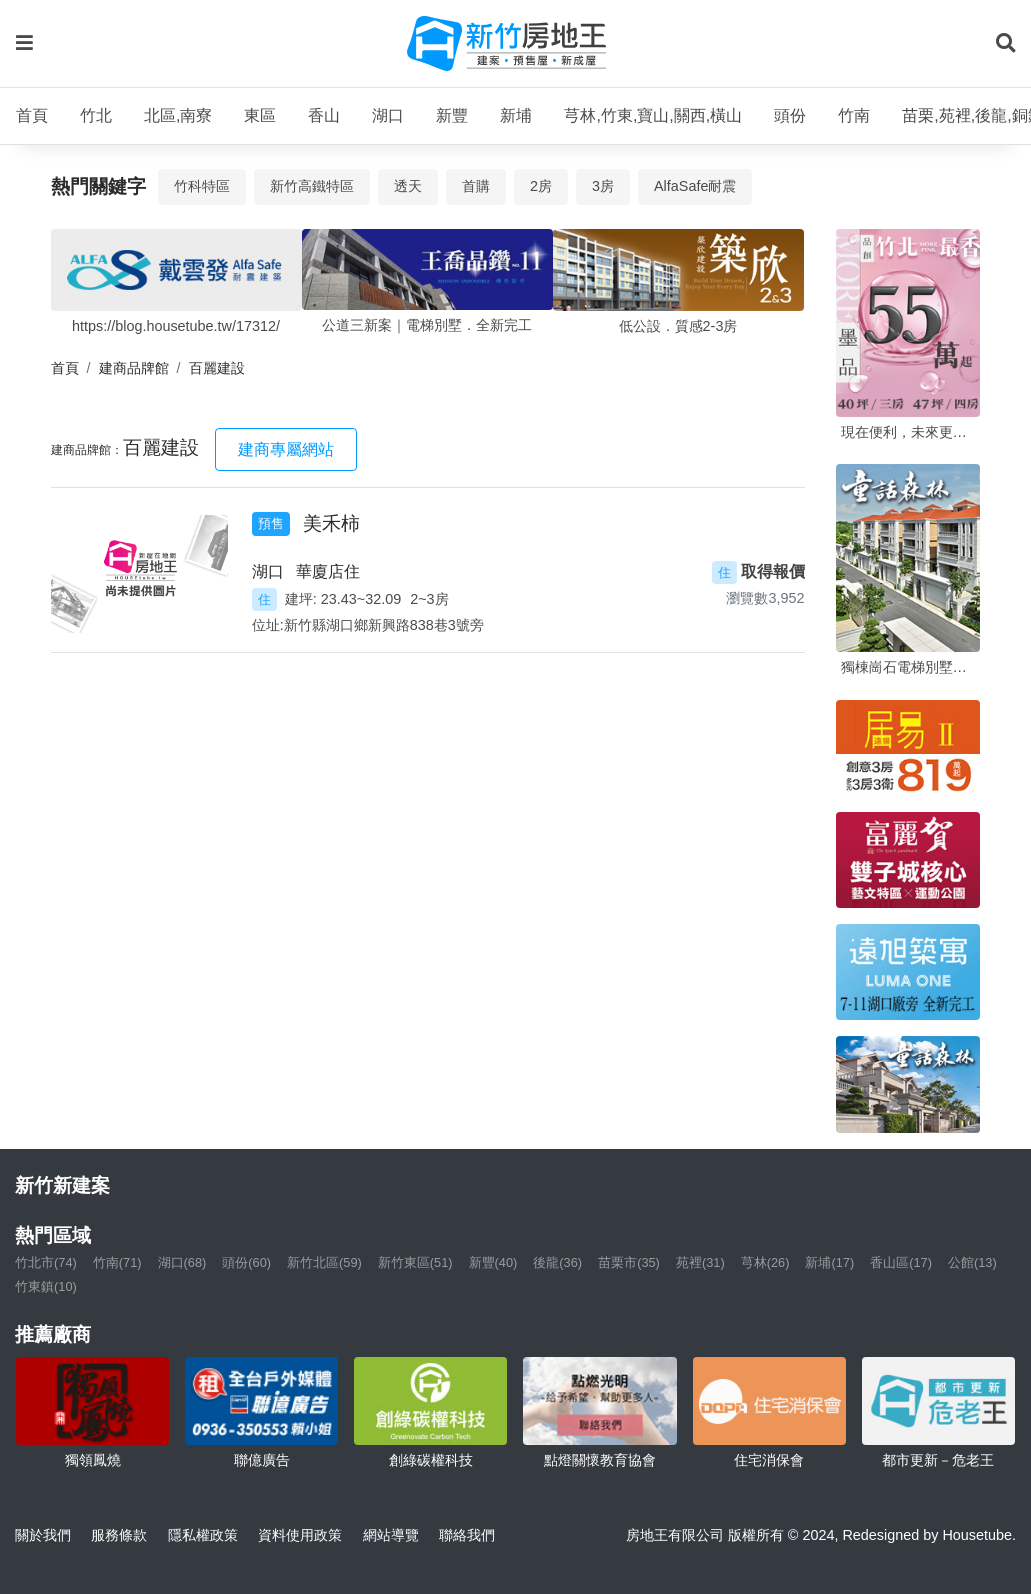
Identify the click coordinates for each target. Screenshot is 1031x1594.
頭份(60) (246, 1262)
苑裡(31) (700, 1262)
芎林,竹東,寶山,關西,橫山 (653, 115)
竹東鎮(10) (46, 1286)
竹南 (854, 115)
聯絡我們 (467, 1535)
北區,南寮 (178, 115)
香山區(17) (901, 1262)
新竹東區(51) (415, 1262)
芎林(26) (765, 1262)
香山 (324, 115)
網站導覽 (391, 1535)
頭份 (790, 115)
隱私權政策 (203, 1535)
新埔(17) (829, 1262)
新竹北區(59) (324, 1262)
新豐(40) (493, 1262)
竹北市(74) (46, 1262)
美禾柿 (331, 523)
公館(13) (972, 1262)
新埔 (516, 115)
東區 (260, 115)
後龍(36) (557, 1262)
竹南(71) (117, 1262)
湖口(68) (182, 1262)
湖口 (388, 115)
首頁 (32, 115)
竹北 (96, 115)
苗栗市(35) (629, 1262)
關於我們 (43, 1535)
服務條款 (119, 1535)
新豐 (452, 115)
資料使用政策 (300, 1535)
